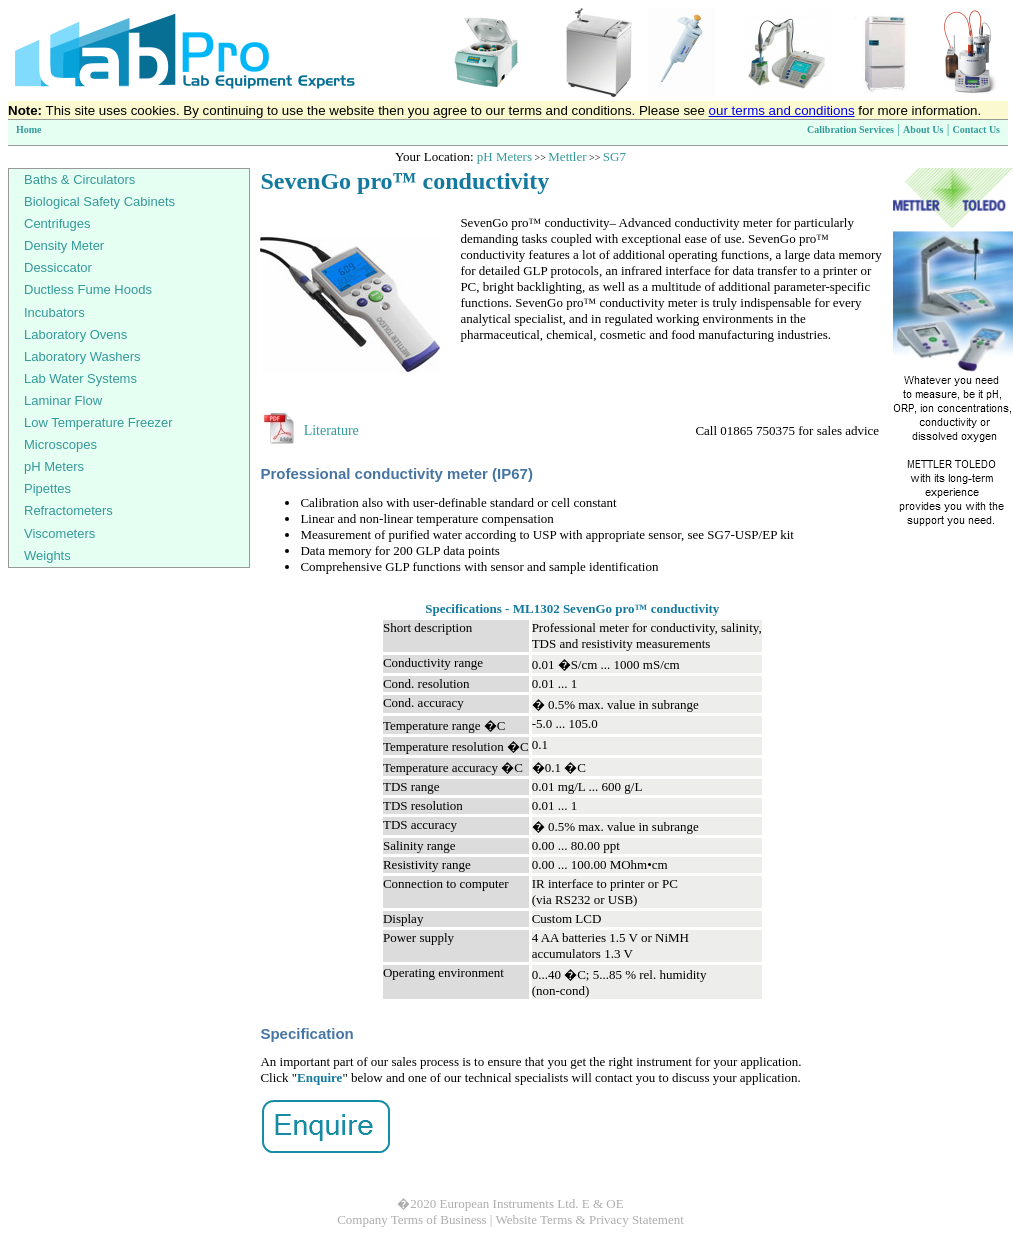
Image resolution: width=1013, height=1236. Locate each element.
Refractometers (68, 510)
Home (29, 129)
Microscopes (60, 444)
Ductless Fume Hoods (88, 289)
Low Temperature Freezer (98, 422)
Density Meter (64, 245)
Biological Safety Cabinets (99, 201)
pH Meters (504, 156)
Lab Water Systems (80, 378)
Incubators (54, 312)
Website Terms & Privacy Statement (589, 1219)
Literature (331, 430)
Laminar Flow (63, 400)
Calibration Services (850, 129)
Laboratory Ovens (75, 334)
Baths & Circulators (79, 179)
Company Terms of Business (411, 1219)
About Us (923, 129)
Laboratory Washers (82, 356)
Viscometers (59, 533)
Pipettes (47, 488)
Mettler (567, 156)
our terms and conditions (782, 110)
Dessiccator (58, 267)
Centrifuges (57, 223)
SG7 (614, 156)
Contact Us (977, 129)
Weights (47, 555)
